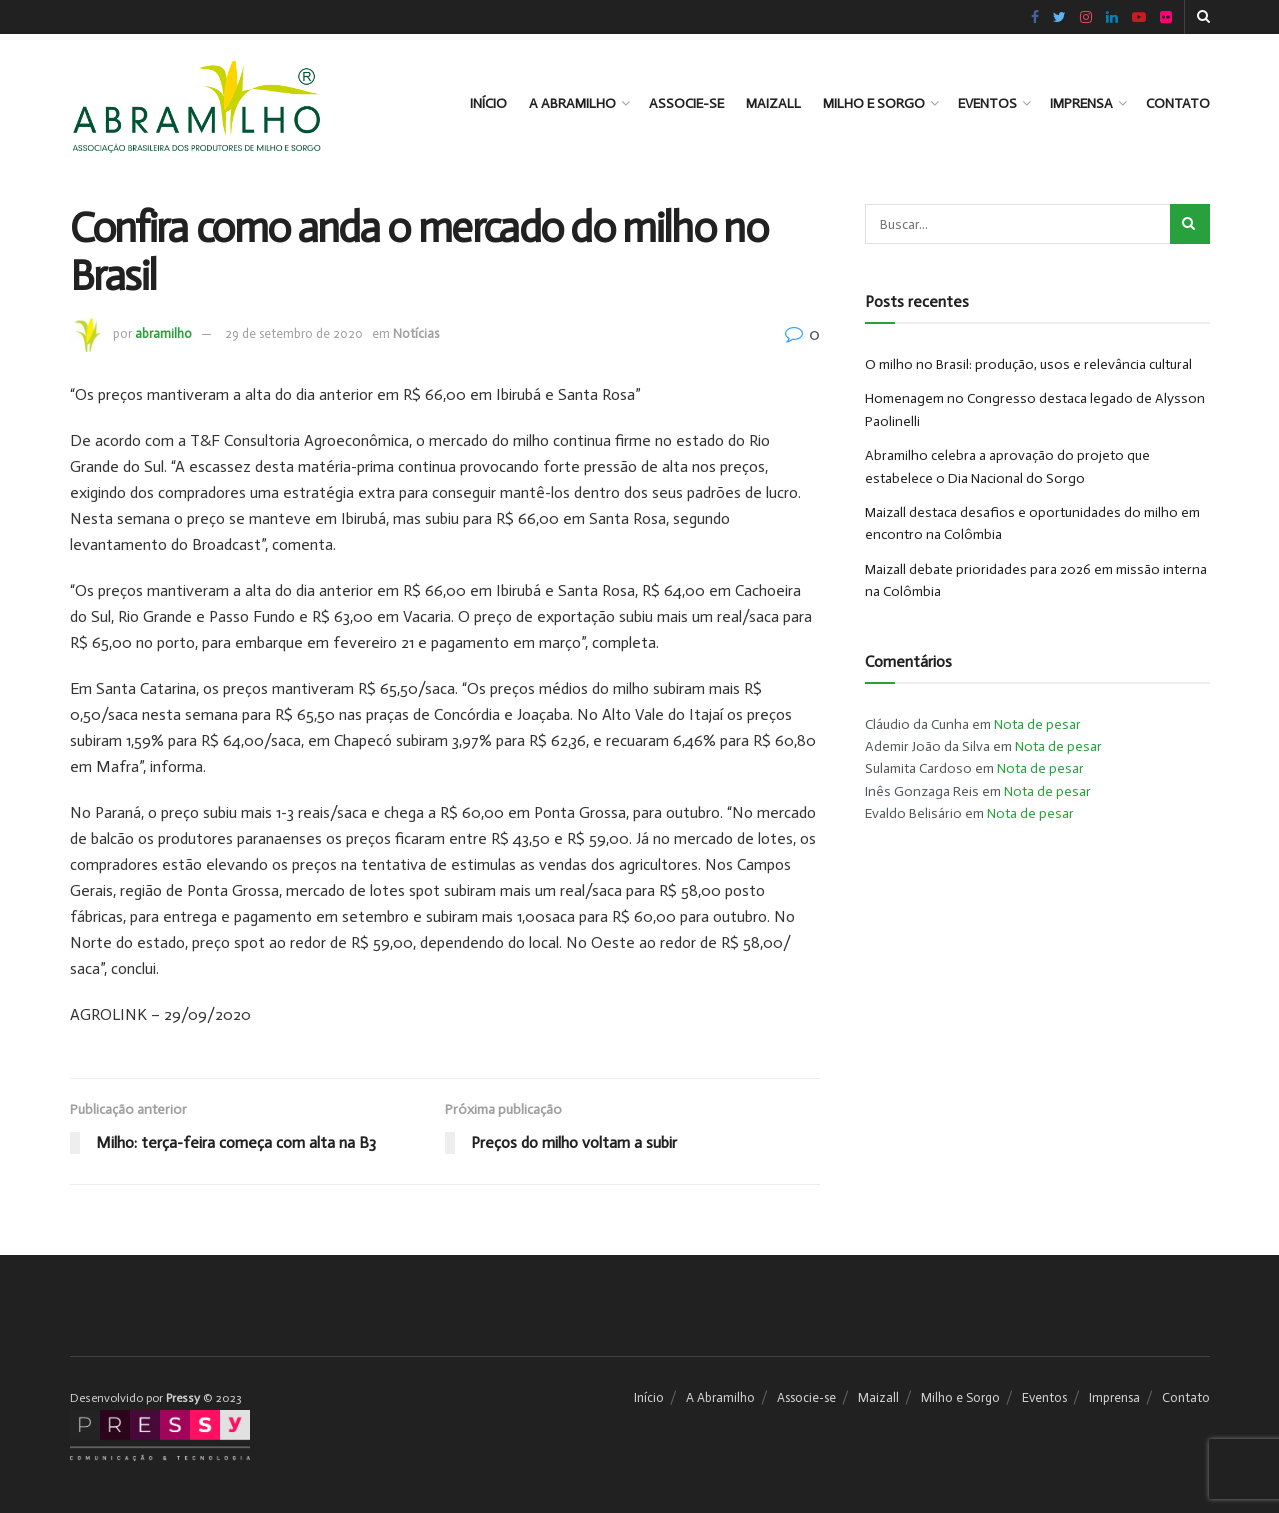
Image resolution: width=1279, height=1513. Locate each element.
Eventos (987, 103)
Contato (1178, 103)
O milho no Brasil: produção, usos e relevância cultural (1028, 364)
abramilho (163, 333)
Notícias (416, 333)
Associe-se (686, 103)
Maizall (773, 103)
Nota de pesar (1037, 724)
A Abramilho (572, 103)
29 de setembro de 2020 (294, 333)
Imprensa (1081, 103)
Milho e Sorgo (874, 103)
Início (488, 103)
